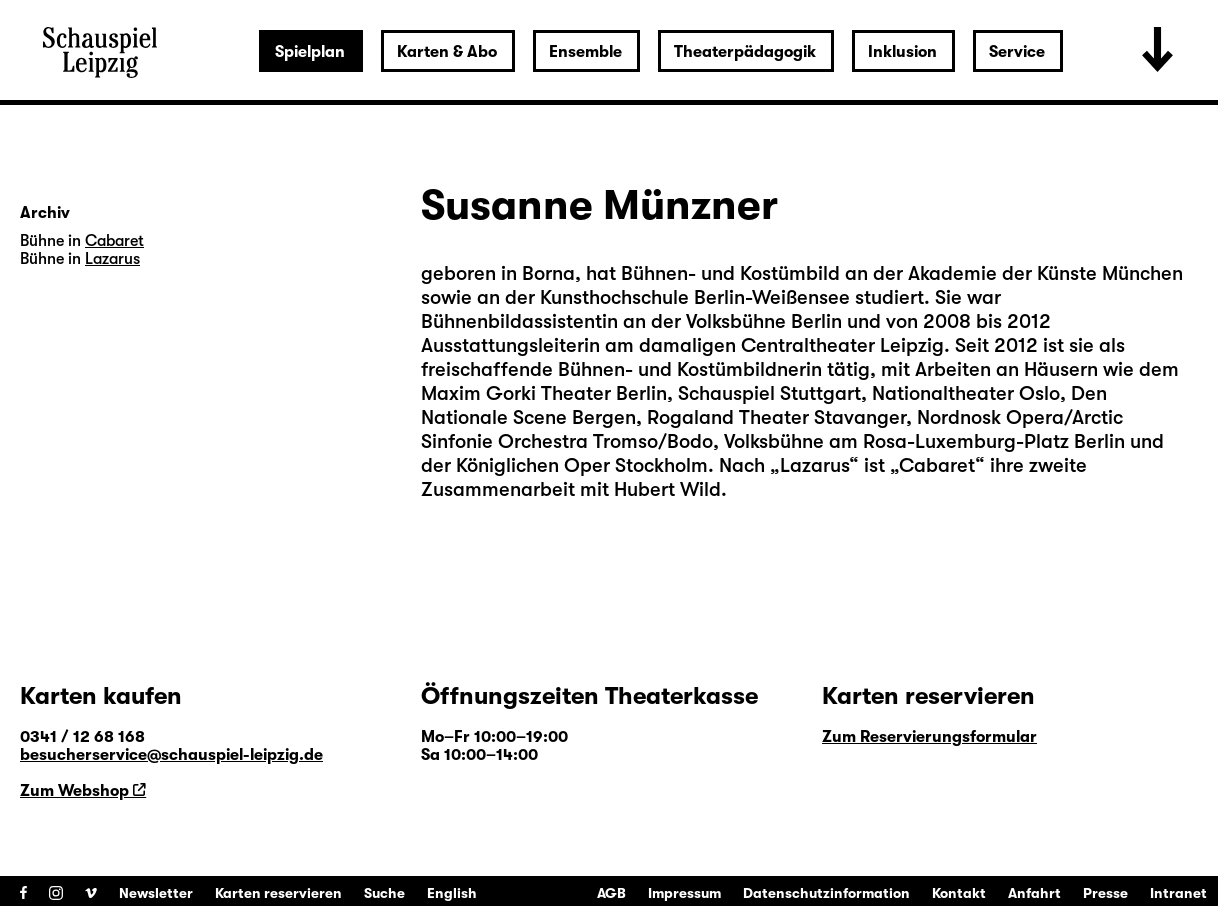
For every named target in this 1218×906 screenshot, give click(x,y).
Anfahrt (1034, 893)
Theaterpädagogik (745, 52)
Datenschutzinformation (826, 893)
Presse (1105, 893)
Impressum (684, 893)
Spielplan (310, 52)
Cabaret (937, 465)
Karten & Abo (447, 52)
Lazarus (814, 465)
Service (1017, 52)
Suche (384, 893)
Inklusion (902, 52)
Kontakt (959, 893)
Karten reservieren (278, 893)
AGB (611, 893)
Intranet (1178, 893)
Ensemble (585, 52)
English (452, 893)
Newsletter (156, 893)
